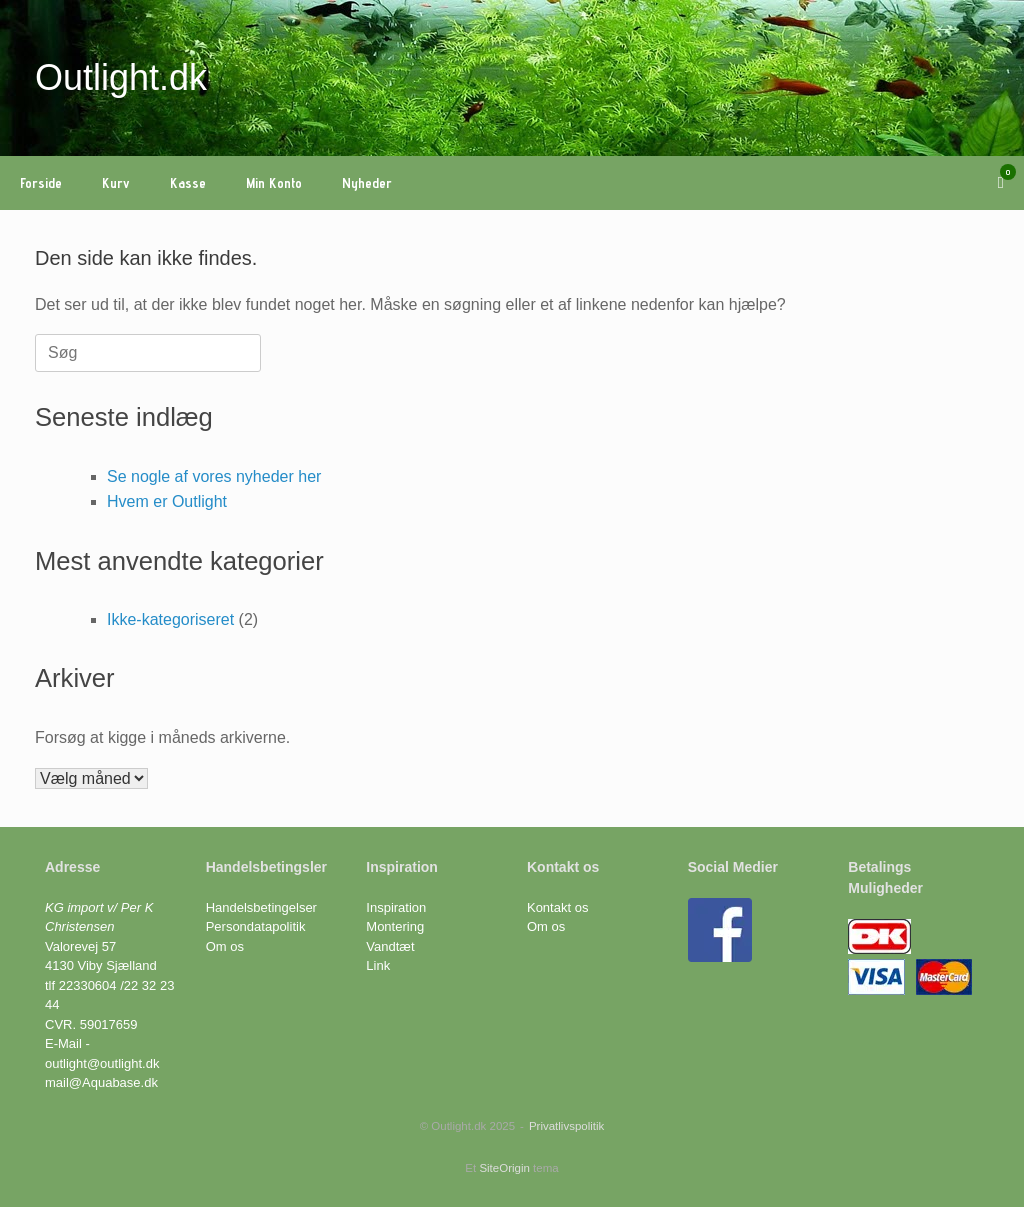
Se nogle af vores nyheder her (214, 476)
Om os (225, 946)
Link (378, 965)
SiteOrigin (504, 1168)
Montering (395, 926)
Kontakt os (557, 907)
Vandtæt (390, 946)
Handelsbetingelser (261, 907)
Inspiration (396, 907)
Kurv (116, 183)
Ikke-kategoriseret (170, 619)
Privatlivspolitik (566, 1126)
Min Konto (274, 183)
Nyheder (367, 183)
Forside (41, 183)
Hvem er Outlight (167, 501)
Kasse (188, 183)
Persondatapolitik (256, 926)
